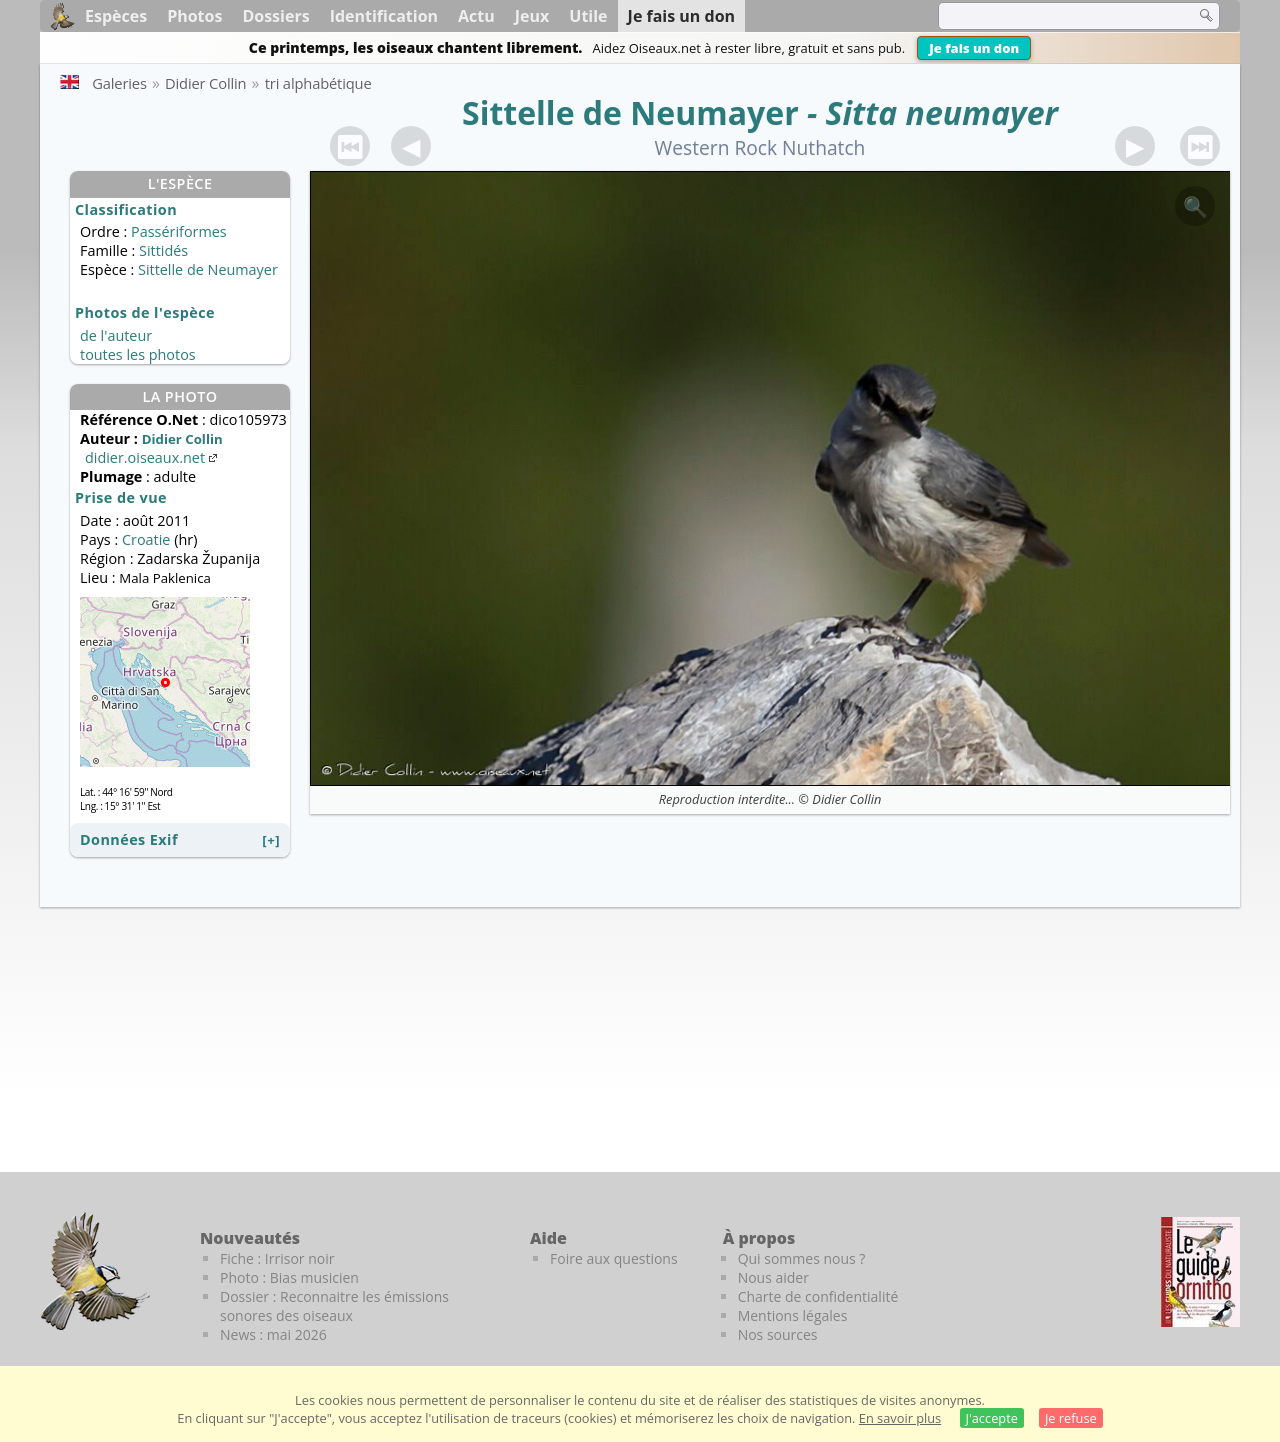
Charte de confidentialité (818, 1296)
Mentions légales (793, 1315)
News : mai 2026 (273, 1334)
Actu (476, 16)
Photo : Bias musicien (289, 1277)
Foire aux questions (614, 1258)
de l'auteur (116, 335)
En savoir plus (900, 1418)
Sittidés (163, 250)
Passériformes (179, 231)
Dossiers (275, 16)
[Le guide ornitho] (1200, 1272)
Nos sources (778, 1334)
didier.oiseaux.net (153, 457)
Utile (588, 16)
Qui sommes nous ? (802, 1258)
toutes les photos (138, 354)
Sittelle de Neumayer (630, 112)
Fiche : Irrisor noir (277, 1258)
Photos (194, 16)
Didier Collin (846, 799)
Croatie (146, 539)
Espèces (116, 16)
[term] (1054, 16)
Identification (384, 16)
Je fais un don (974, 48)
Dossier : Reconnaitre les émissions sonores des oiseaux (334, 1306)
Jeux (532, 16)
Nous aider (773, 1277)
